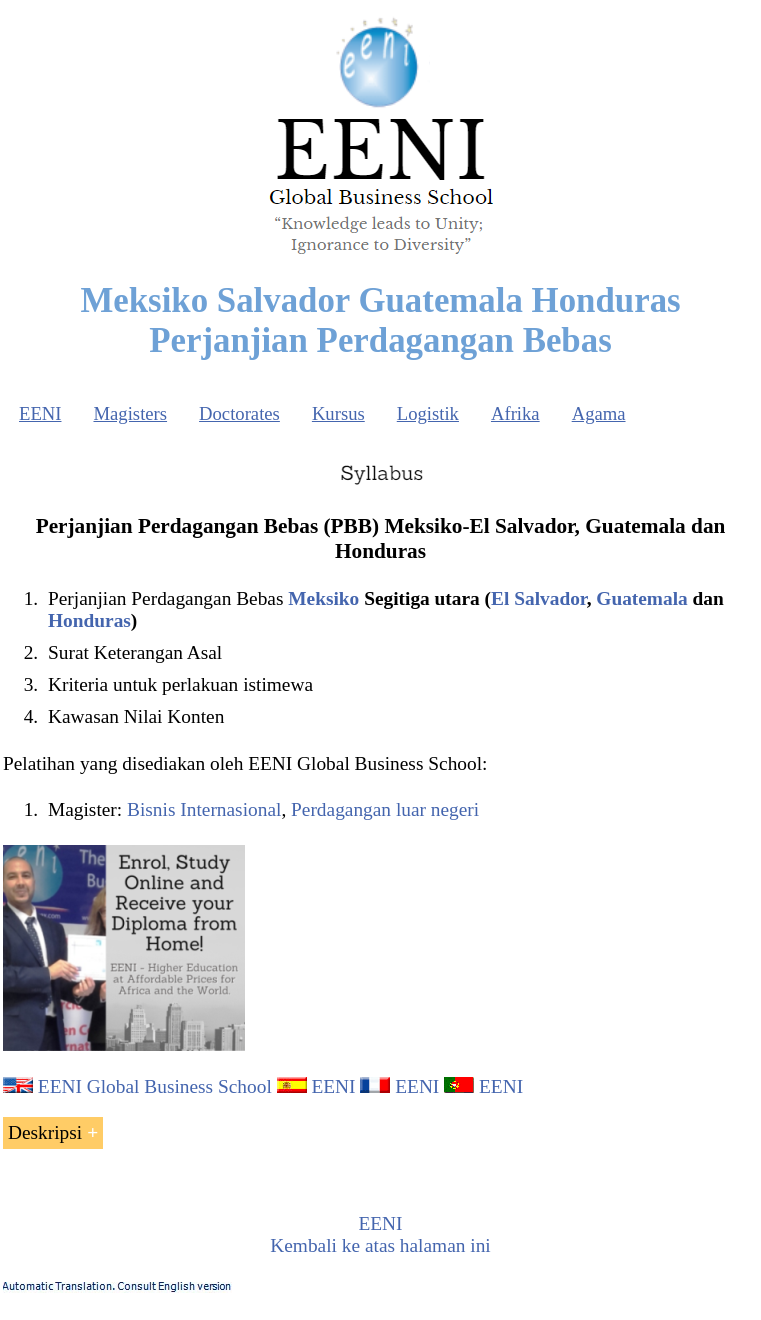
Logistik (428, 413)
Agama (599, 413)
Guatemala (641, 598)
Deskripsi (45, 1132)
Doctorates (239, 413)
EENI (40, 413)
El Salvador (539, 598)
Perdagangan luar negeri (385, 809)
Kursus (338, 413)
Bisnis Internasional (204, 809)
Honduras (89, 620)
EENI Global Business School (155, 1086)
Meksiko (323, 598)
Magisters (130, 413)
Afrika (515, 413)
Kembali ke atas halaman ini (380, 1245)
